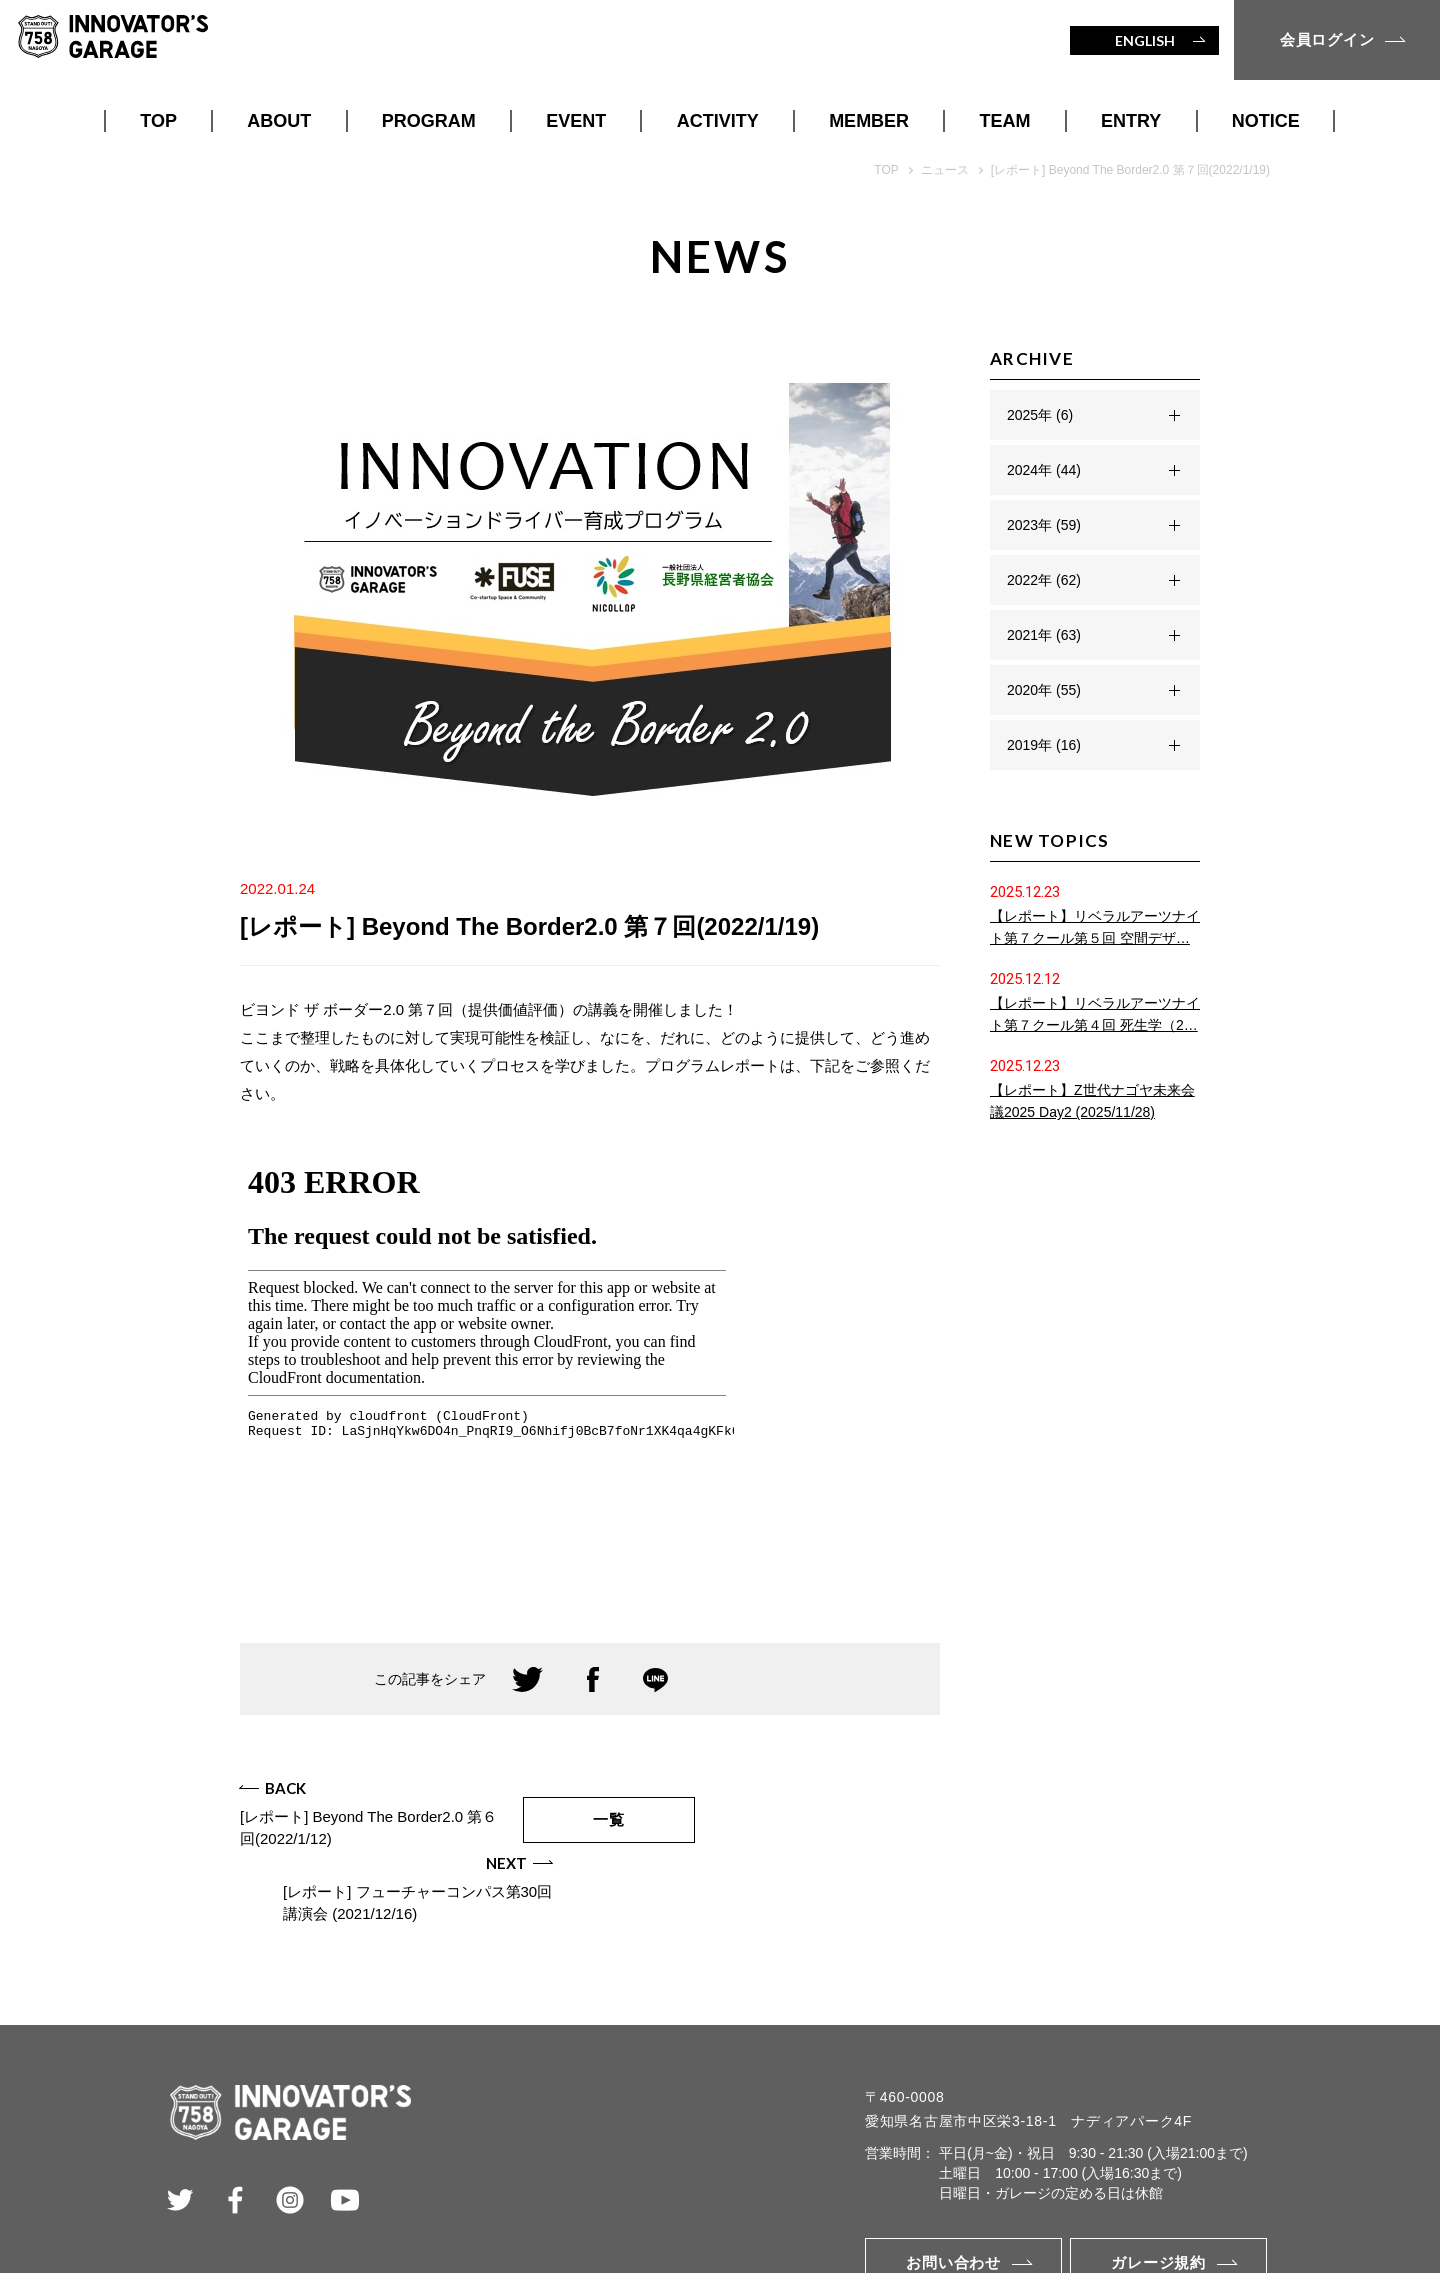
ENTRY (1131, 121)
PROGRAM (429, 121)
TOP (158, 121)
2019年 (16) (1044, 745)
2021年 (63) (1044, 635)
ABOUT (279, 121)
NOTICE (1266, 121)
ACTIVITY (718, 121)
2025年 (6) (1040, 415)
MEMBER (869, 121)
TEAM (1005, 121)
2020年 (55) (1044, 690)
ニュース (945, 170)
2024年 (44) (1044, 470)
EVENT (576, 121)
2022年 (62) (1044, 580)
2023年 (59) (1044, 525)
